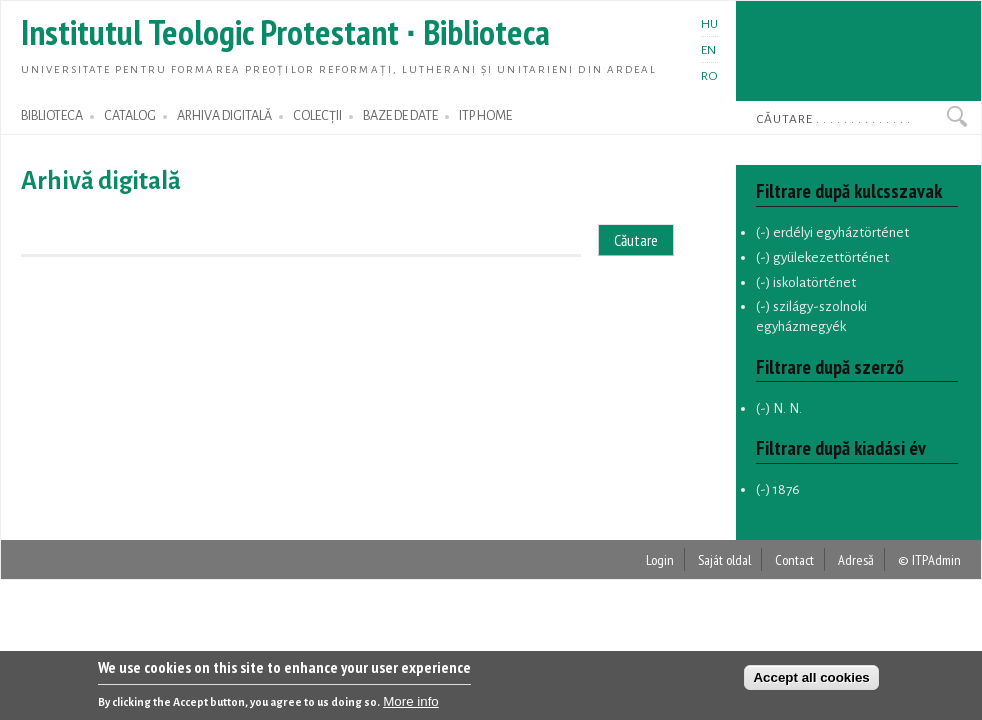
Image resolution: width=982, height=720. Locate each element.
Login (660, 559)
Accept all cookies (811, 680)
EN (708, 50)
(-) (764, 232)
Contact (794, 559)
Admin (944, 559)
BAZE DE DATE (400, 116)
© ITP (913, 559)
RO (709, 76)
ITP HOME (485, 116)
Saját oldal (724, 559)
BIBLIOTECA (52, 116)
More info (411, 704)
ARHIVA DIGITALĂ (224, 116)
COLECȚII (317, 116)
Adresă (856, 559)
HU (709, 24)
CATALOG (130, 116)
